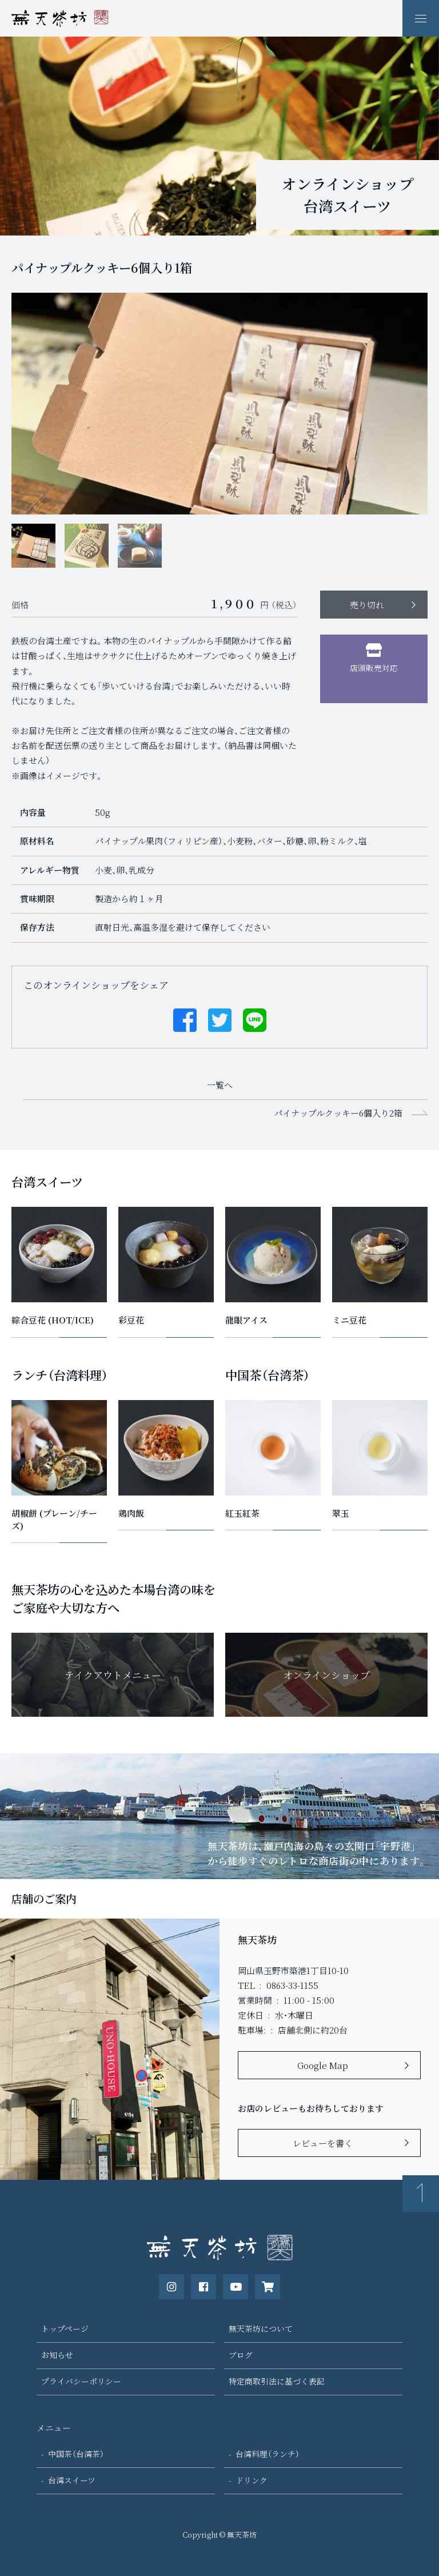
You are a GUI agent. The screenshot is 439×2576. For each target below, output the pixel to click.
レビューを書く (323, 2143)
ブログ (241, 2354)
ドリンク (252, 2480)
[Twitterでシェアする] (220, 1018)
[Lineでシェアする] (254, 1018)
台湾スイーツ (71, 2480)
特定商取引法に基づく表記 (277, 2381)
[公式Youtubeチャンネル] (235, 2286)
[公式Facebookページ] (203, 2286)
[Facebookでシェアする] (185, 1018)
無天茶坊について (261, 2328)
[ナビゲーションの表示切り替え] (420, 18)
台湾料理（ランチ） (268, 2453)
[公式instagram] (171, 2286)
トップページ (65, 2328)
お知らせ (57, 2354)
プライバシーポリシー (81, 2381)
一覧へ (220, 1085)
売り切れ (367, 605)
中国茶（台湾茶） (76, 2453)
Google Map (322, 2065)
